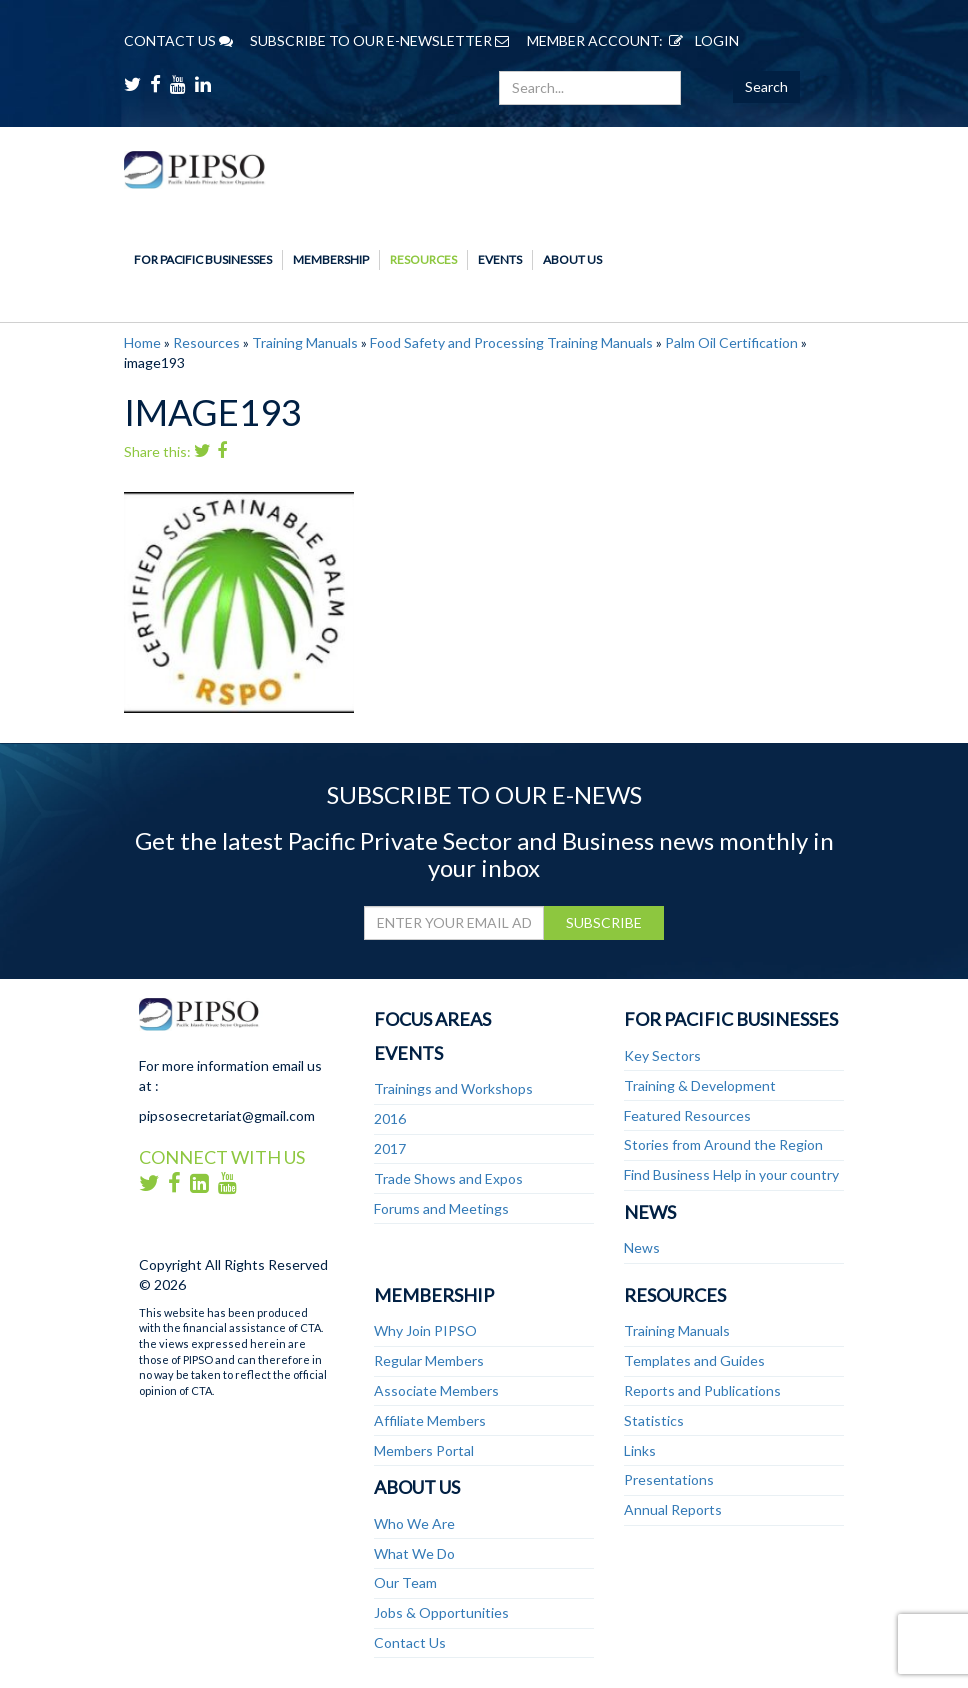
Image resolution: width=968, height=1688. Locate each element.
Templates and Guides (694, 1360)
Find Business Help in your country (731, 1174)
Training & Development (700, 1085)
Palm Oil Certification (731, 342)
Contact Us (410, 1642)
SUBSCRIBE (604, 922)
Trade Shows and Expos (448, 1178)
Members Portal (424, 1450)
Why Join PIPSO (425, 1330)
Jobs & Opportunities (441, 1612)
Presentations (669, 1479)
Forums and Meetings (441, 1208)
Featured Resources (687, 1115)
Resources (423, 259)
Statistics (654, 1420)
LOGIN (701, 40)
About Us (572, 259)
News (650, 1212)
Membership (331, 259)
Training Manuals (305, 342)
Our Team (405, 1582)
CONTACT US (178, 40)
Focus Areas (432, 1019)
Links (640, 1450)
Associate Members (436, 1390)
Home (142, 342)
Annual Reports (673, 1509)
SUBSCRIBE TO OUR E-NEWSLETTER (379, 40)
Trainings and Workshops (453, 1088)
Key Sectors (662, 1055)
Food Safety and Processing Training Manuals (511, 342)
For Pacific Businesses (203, 259)
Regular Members (429, 1360)
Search (766, 86)
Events (500, 259)
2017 (390, 1148)
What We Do (414, 1553)
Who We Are (414, 1523)
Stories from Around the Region (723, 1144)
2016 (390, 1118)
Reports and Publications (702, 1390)
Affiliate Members (430, 1420)
